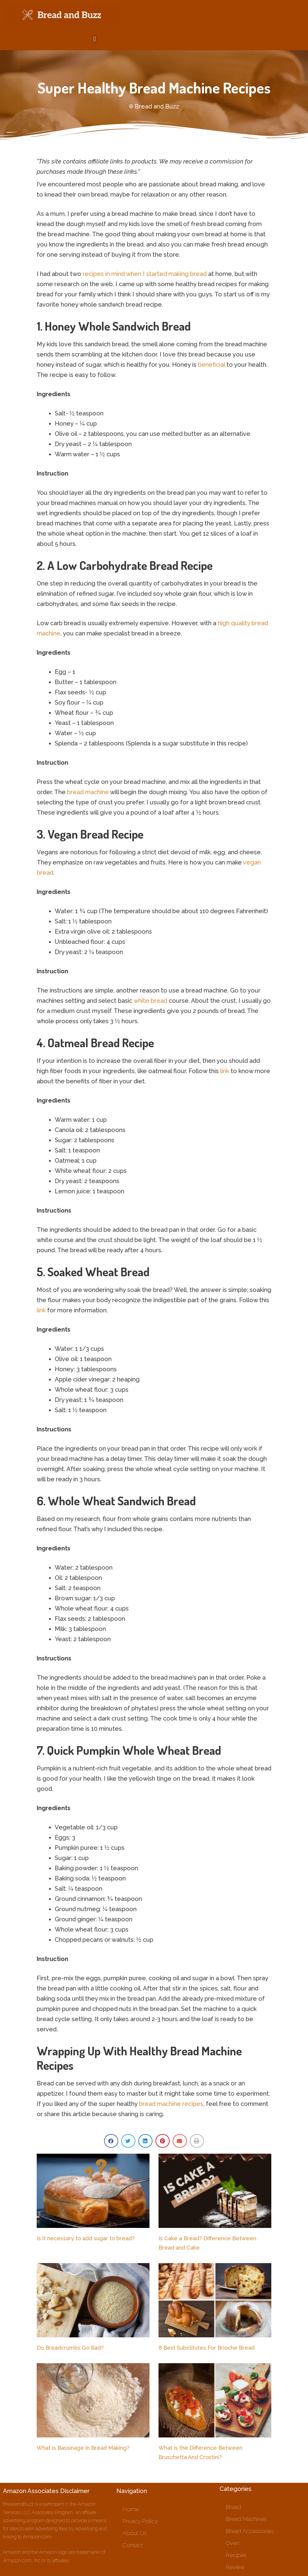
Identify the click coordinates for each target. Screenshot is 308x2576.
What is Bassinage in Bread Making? (83, 2448)
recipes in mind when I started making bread (145, 273)
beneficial (211, 364)
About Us (134, 2533)
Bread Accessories (250, 2531)
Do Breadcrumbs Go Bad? (70, 2348)
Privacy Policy (140, 2521)
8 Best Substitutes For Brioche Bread (206, 2348)
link (224, 1071)
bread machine (88, 792)
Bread (233, 2507)
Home (130, 2509)
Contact (132, 2545)
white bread (150, 1000)
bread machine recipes (171, 2103)
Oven (232, 2543)
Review (235, 2567)
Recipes (236, 2555)
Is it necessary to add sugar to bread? (85, 2238)
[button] (94, 39)
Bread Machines (246, 2519)
